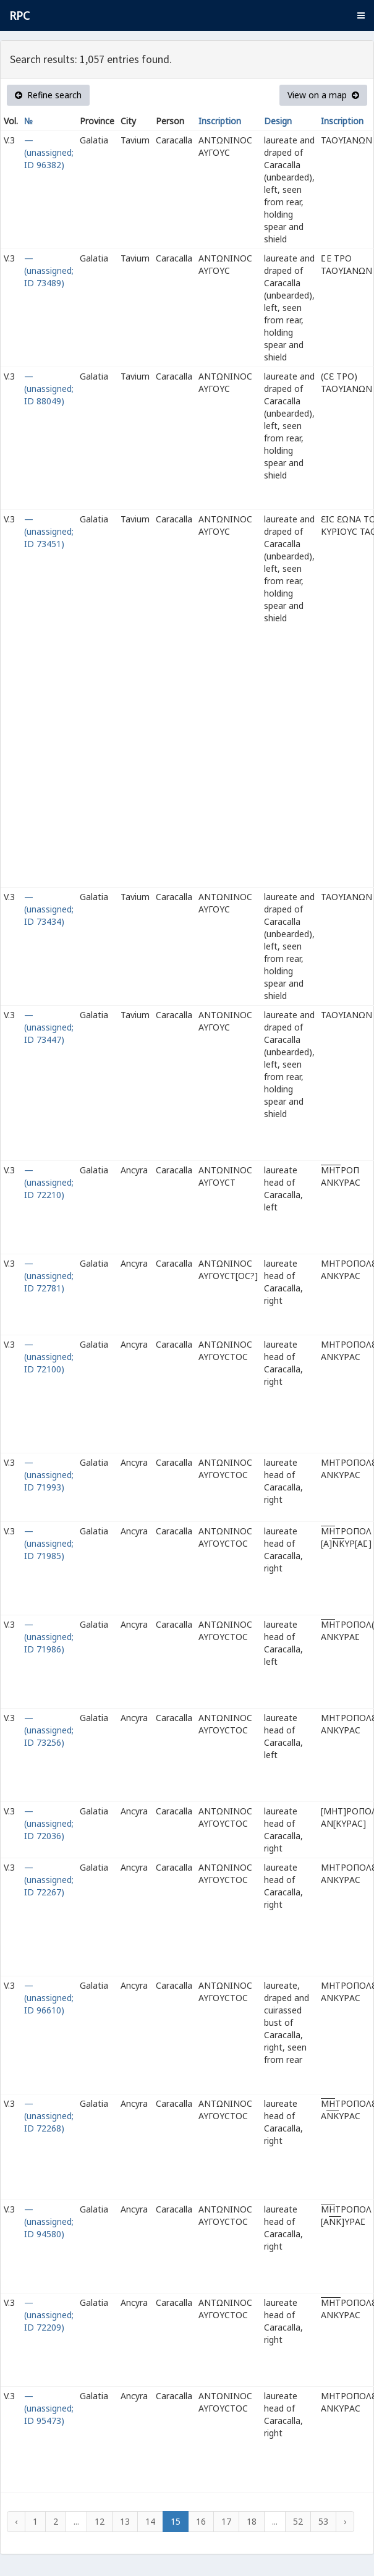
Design (278, 121)
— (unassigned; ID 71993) (49, 1474)
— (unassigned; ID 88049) (49, 388)
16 (201, 2521)
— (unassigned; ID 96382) (49, 152)
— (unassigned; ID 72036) (49, 1823)
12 (99, 2521)
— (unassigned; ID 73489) (49, 270)
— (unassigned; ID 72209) (49, 2315)
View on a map (323, 95)
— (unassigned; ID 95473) (49, 2408)
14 (150, 2521)
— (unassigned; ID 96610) (49, 1997)
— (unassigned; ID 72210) (49, 1182)
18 (252, 2521)
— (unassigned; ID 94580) (49, 2221)
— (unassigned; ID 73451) (49, 531)
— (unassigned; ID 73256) (49, 1730)
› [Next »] (345, 2521)
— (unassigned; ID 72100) (49, 1356)
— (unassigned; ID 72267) (49, 1879)
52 (298, 2521)
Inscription (219, 121)
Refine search (48, 95)
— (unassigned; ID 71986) (49, 1636)
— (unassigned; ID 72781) (49, 1275)
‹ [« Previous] (16, 2521)
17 (226, 2521)
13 (125, 2521)
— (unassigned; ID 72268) (49, 2116)
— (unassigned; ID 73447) (49, 1027)
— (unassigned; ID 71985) (49, 1543)
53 (323, 2521)
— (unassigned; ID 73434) (49, 909)
